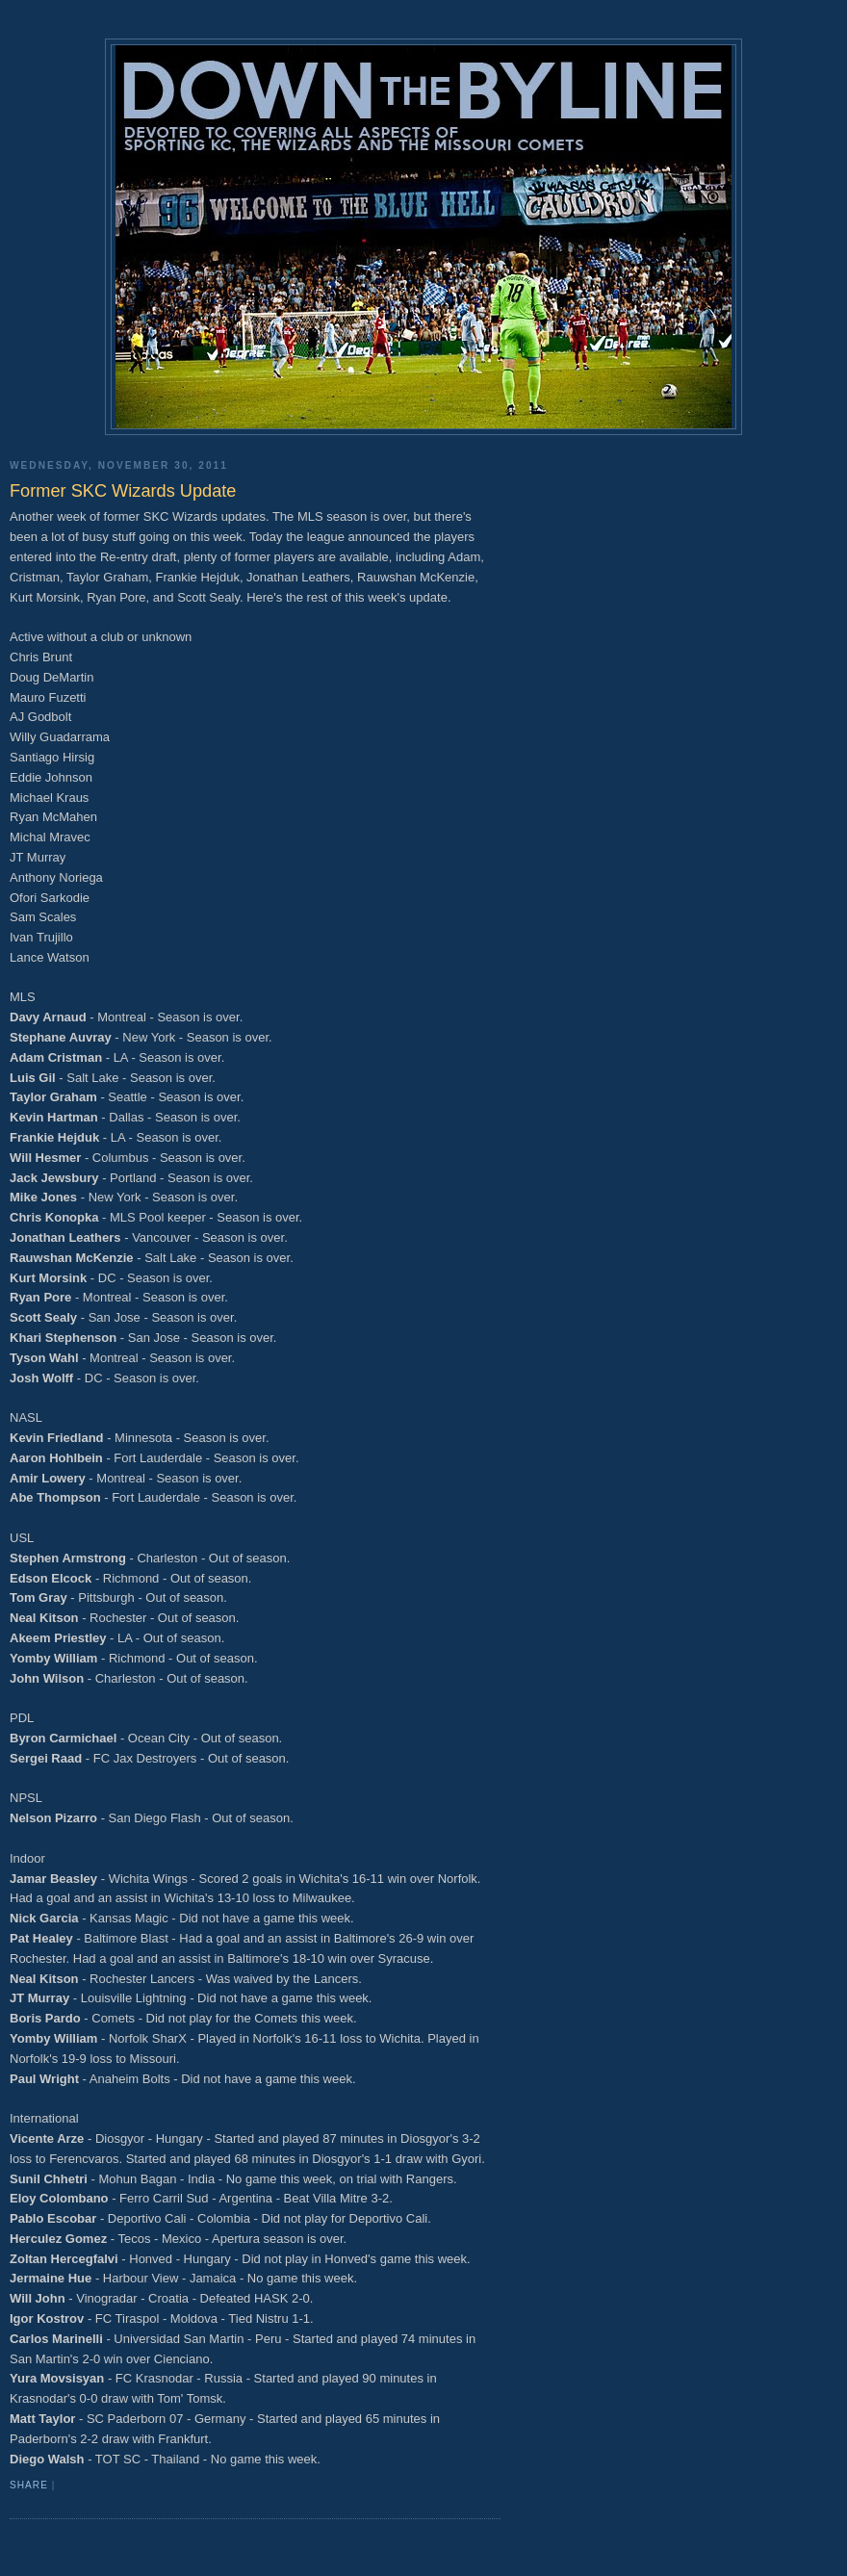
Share (29, 2485)
